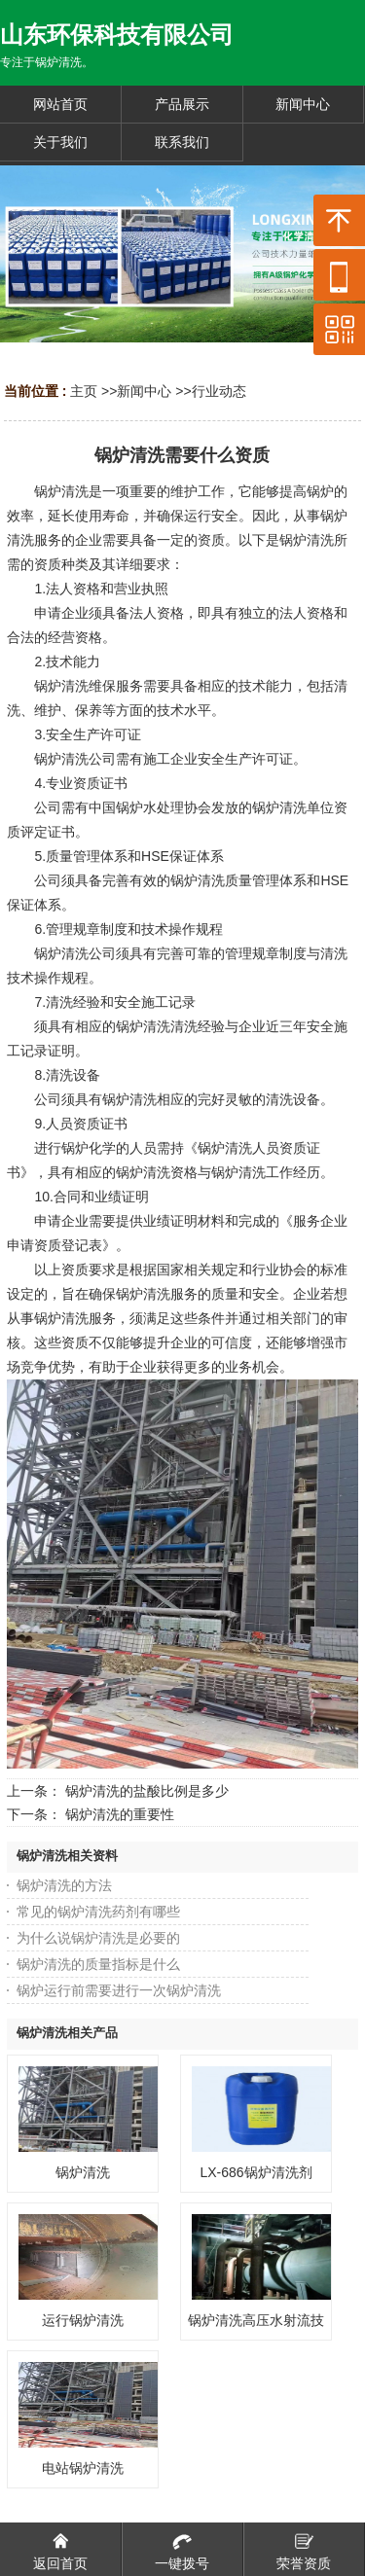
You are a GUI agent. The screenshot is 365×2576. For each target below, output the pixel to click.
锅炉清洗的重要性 (119, 1814)
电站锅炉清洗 (83, 2468)
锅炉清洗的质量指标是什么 (98, 1964)
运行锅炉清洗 (83, 2320)
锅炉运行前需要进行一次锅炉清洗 (119, 1990)
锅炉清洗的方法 (64, 1885)
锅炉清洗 (82, 2172)
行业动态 (219, 391)
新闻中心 (144, 391)
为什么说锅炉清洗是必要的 (98, 1938)
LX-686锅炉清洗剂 (256, 2172)
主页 (83, 391)
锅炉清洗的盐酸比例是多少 (147, 1791)
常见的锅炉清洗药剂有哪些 (98, 1911)
